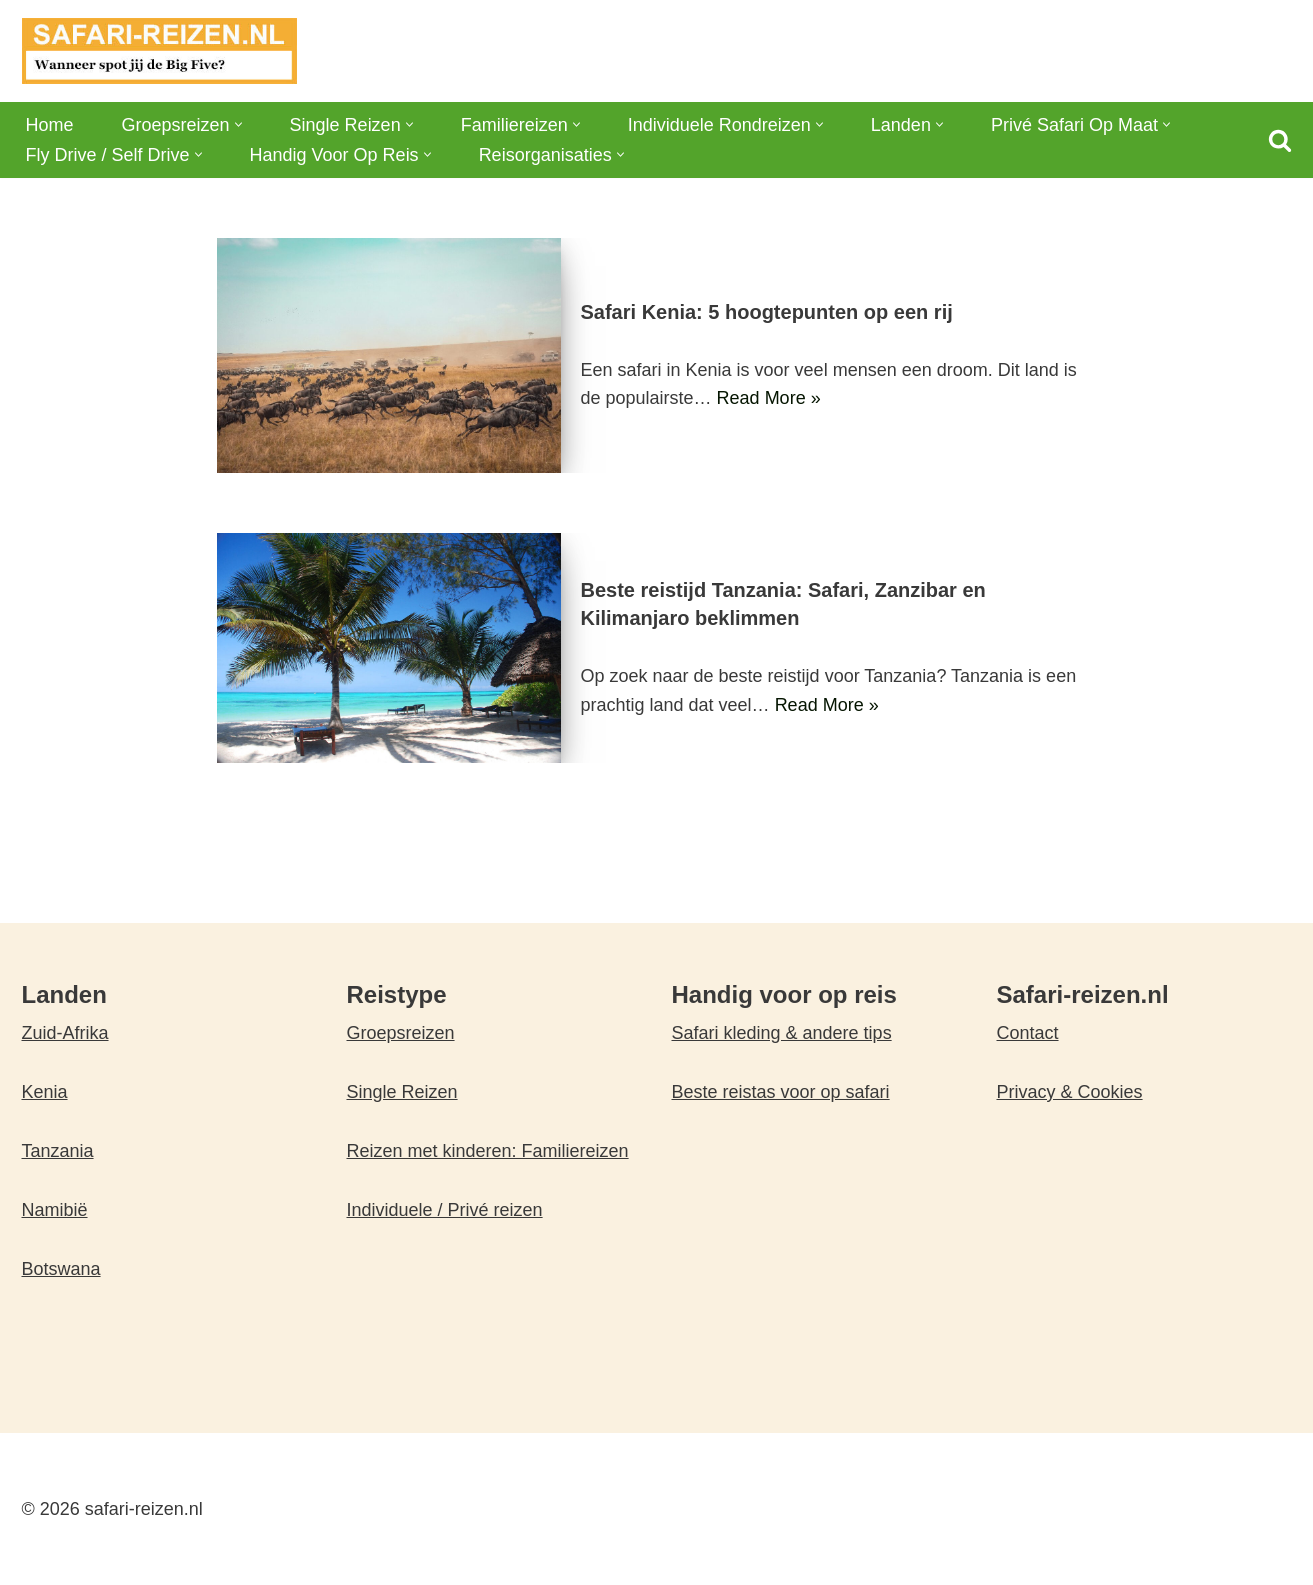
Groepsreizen (401, 1033)
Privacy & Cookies (1070, 1092)
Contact (1028, 1033)
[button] (238, 124)
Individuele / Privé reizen (445, 1210)
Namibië (55, 1210)
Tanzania (58, 1151)
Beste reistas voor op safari (781, 1092)
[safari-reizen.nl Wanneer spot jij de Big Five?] (159, 51)
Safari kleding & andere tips (782, 1033)
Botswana (61, 1269)
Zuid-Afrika (65, 1033)
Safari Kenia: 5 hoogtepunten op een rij (767, 312)
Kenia (45, 1092)
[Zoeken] (1280, 140)
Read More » (769, 398)
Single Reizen (402, 1092)
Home (50, 125)
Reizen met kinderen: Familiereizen (488, 1151)
